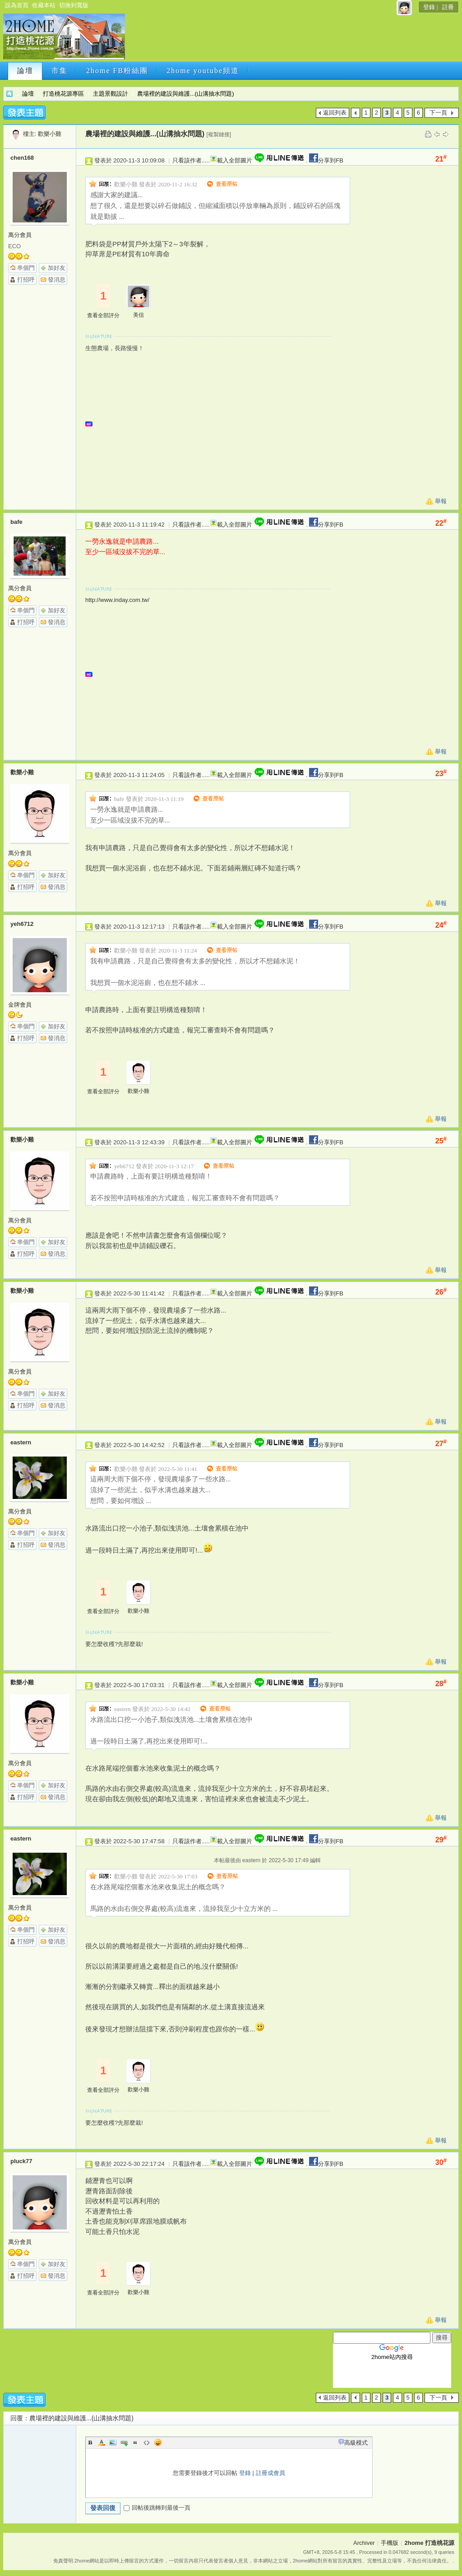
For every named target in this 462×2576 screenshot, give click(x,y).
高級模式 (356, 2442)
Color (101, 2442)
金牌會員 (20, 1004)
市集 (59, 70)
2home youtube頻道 (202, 70)
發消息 (56, 279)
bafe (16, 521)
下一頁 (438, 112)
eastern (20, 1442)
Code (146, 2442)
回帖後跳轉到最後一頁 (157, 2507)
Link (124, 2442)
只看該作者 (187, 160)
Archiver (364, 2542)
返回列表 (334, 112)
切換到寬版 (73, 5)
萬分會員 (20, 234)
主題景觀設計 (110, 93)
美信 (138, 315)
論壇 (25, 70)
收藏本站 (43, 5)
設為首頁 (16, 5)
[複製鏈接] (218, 134)
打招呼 (26, 279)
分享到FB (325, 160)
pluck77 (21, 2161)
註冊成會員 (270, 2473)
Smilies (157, 2442)
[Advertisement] (291, 39)
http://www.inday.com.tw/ (117, 600)
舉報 (441, 501)
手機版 (389, 2542)
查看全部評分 (103, 315)
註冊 (448, 7)
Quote (135, 2442)
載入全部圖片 (234, 160)
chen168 (22, 157)
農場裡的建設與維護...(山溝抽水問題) (185, 93)
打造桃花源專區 (63, 93)
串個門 (26, 267)
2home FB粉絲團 (117, 70)
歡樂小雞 (49, 133)
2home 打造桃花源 (9, 93)
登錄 (429, 7)
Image (112, 2442)
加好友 (56, 267)
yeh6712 (21, 923)
